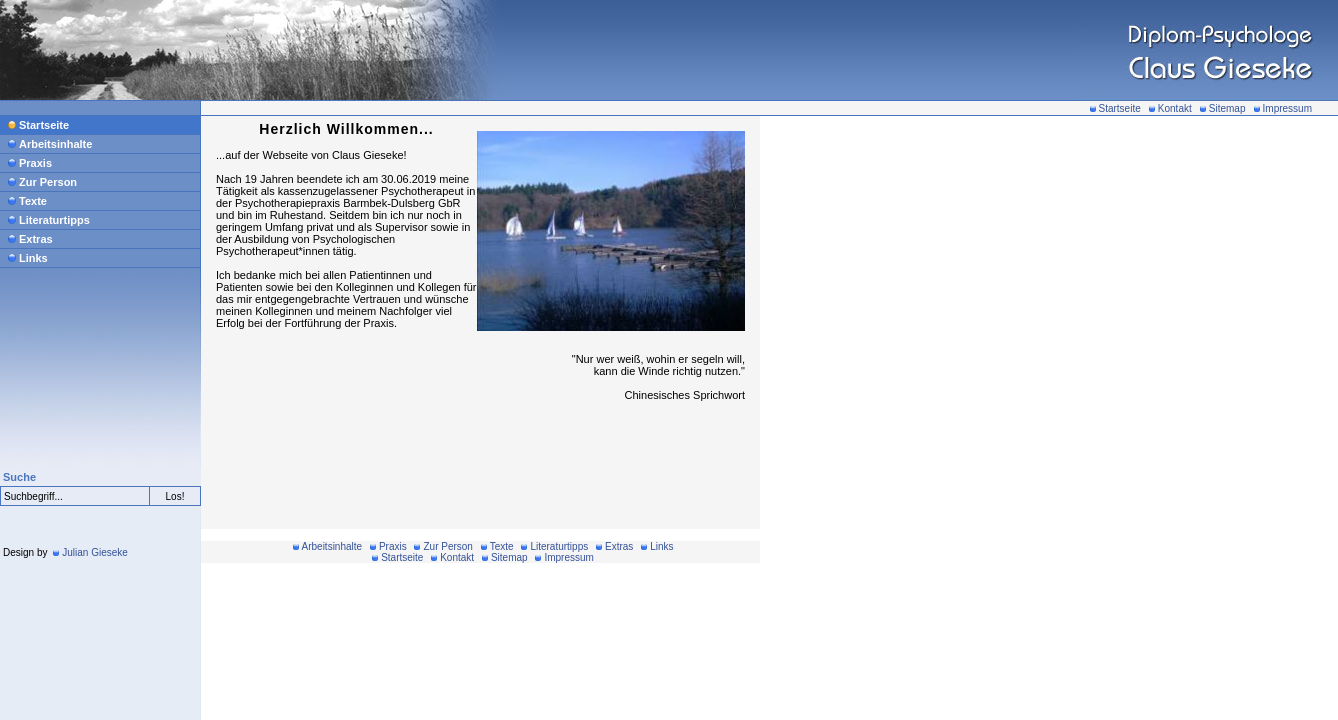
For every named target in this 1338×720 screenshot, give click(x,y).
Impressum (1283, 108)
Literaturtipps (49, 220)
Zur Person (42, 182)
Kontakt (1170, 108)
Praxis (30, 163)
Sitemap (1223, 108)
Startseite (1115, 108)
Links (28, 258)
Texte (27, 201)
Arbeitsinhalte (50, 144)
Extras (30, 239)
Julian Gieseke (90, 552)
